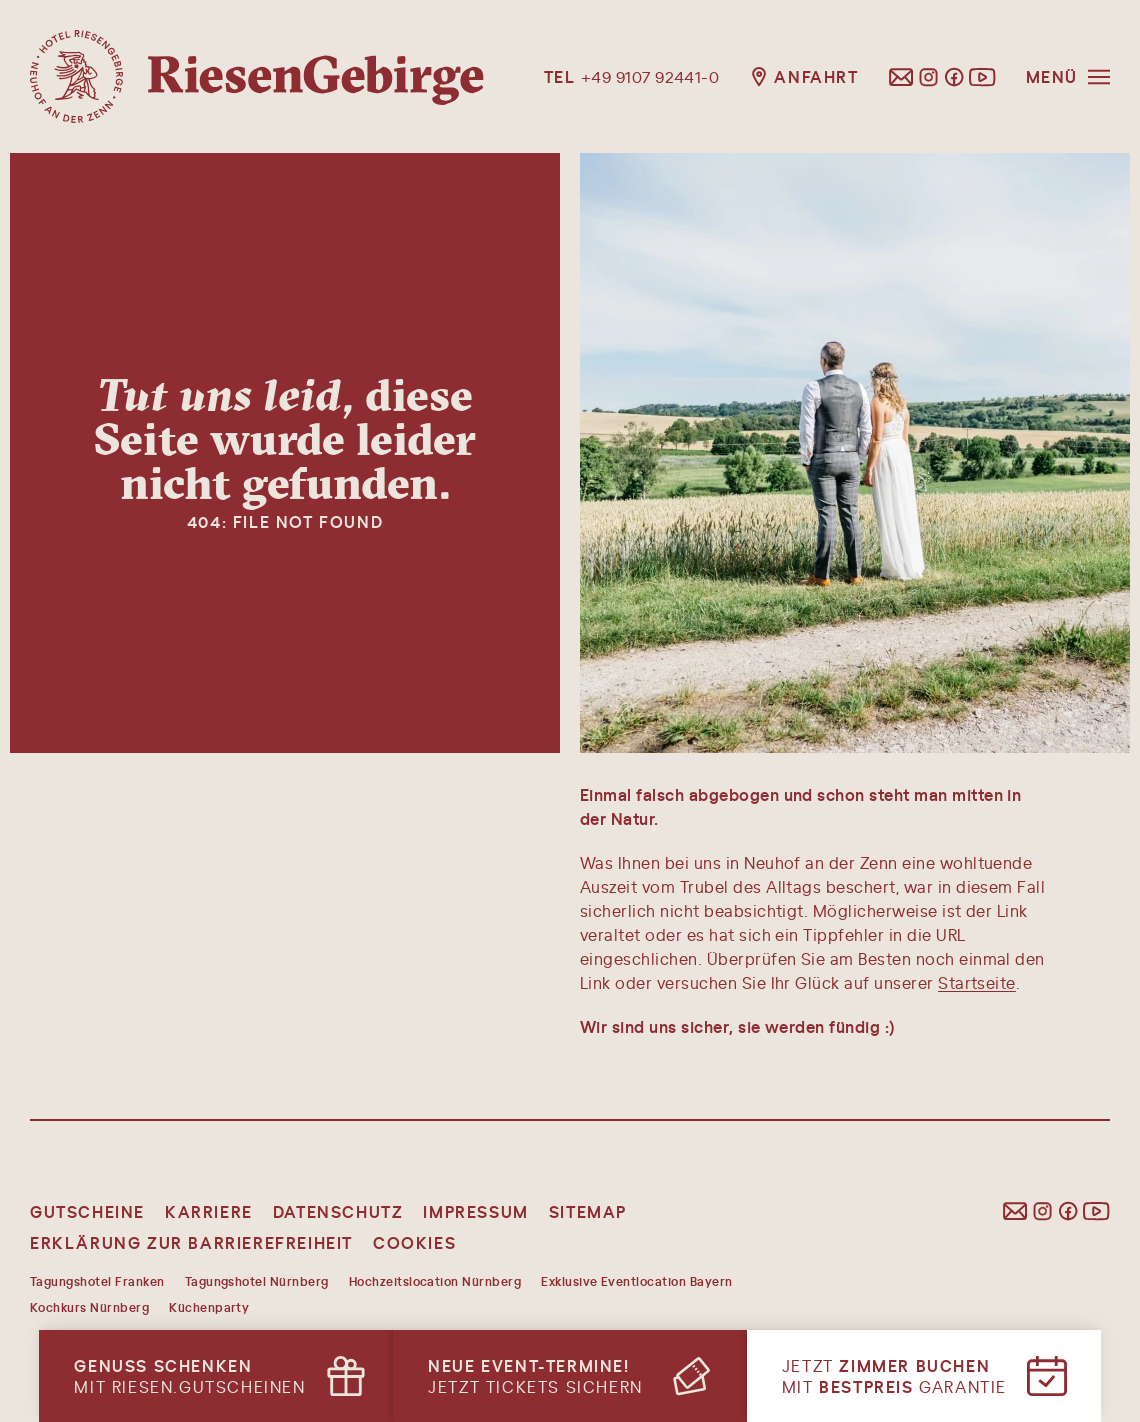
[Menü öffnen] (1068, 76)
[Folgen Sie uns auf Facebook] (954, 77)
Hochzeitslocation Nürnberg (435, 1281)
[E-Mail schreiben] (901, 77)
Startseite (977, 982)
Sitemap (588, 1211)
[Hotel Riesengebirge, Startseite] (257, 76)
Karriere (209, 1211)
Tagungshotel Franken (97, 1281)
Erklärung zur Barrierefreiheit (191, 1242)
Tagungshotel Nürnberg (257, 1281)
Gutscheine (87, 1211)
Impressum (475, 1211)
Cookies (414, 1242)
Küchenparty (209, 1307)
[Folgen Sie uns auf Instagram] (929, 77)
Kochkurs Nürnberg (89, 1307)
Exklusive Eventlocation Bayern (636, 1281)
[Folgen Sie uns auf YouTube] (982, 77)
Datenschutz (338, 1211)
